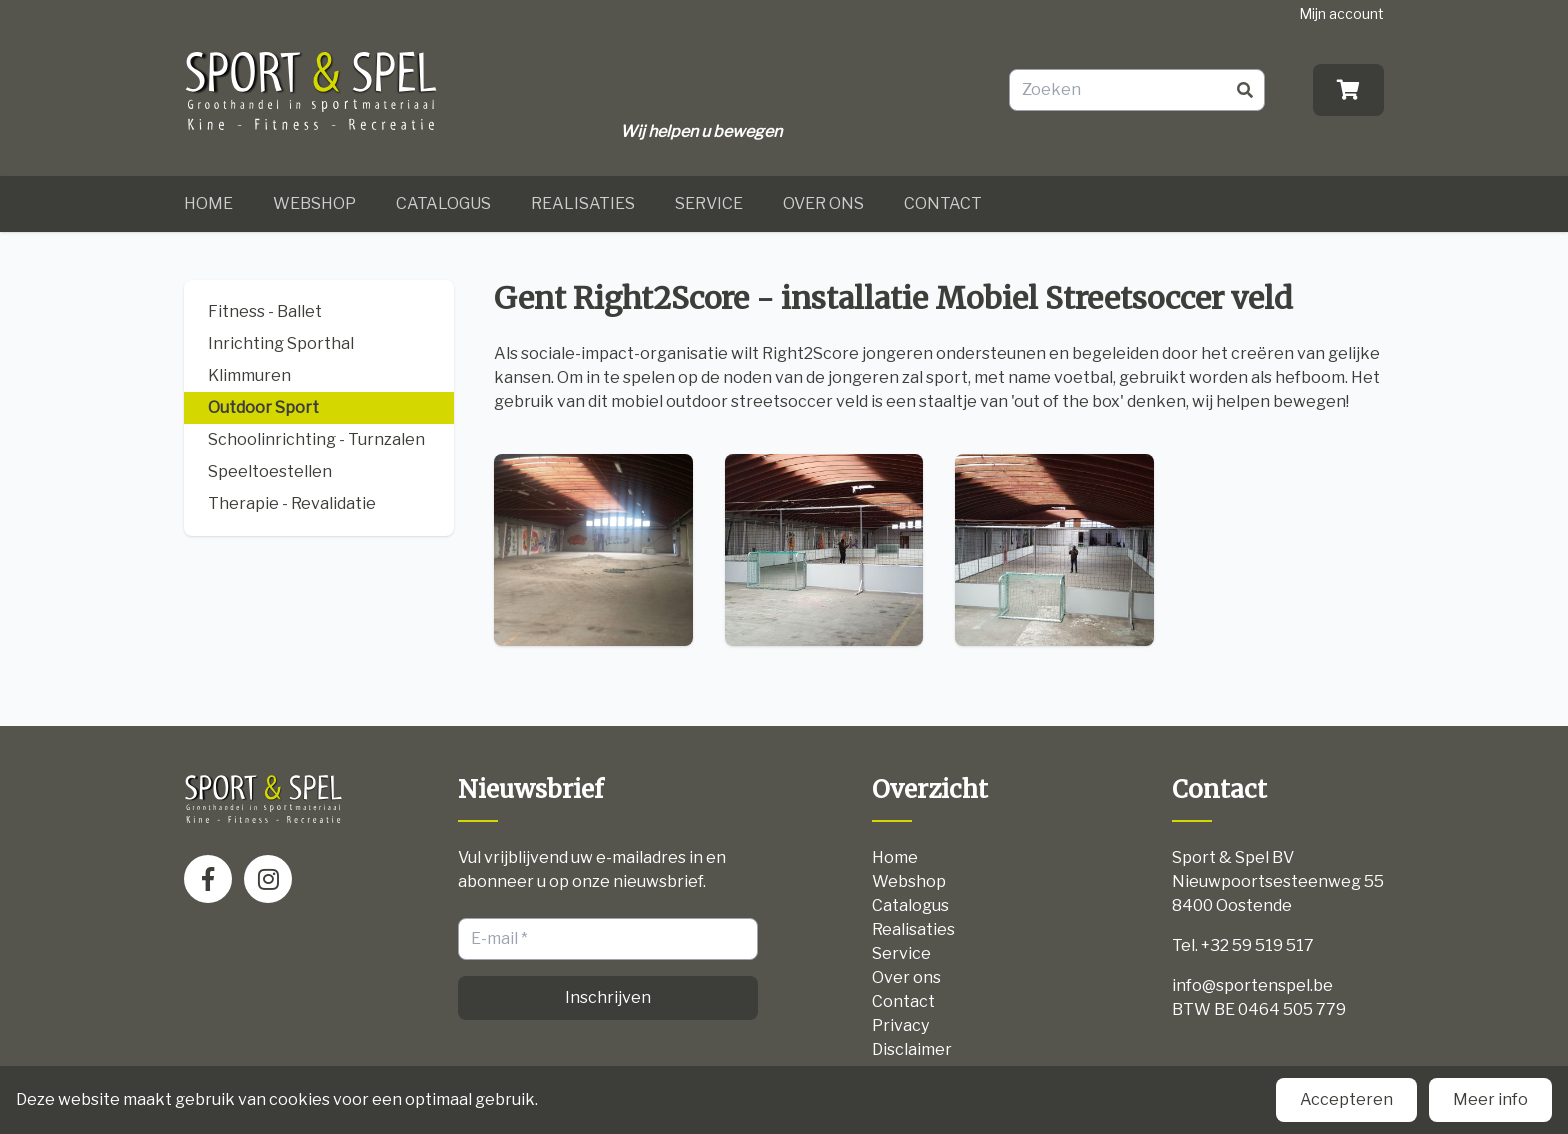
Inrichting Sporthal (281, 343)
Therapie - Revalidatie (292, 503)
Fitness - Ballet (265, 311)
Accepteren (1346, 1099)
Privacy (900, 1025)
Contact (943, 203)
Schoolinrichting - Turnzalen (316, 439)
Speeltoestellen (270, 471)
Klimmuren (249, 375)
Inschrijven (608, 997)
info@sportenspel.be (1252, 985)
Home (208, 203)
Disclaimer (912, 1049)
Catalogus (443, 203)
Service (709, 203)
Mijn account (1341, 13)
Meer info (1490, 1099)
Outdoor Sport (263, 407)
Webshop (314, 203)
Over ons (823, 203)
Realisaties (583, 203)
